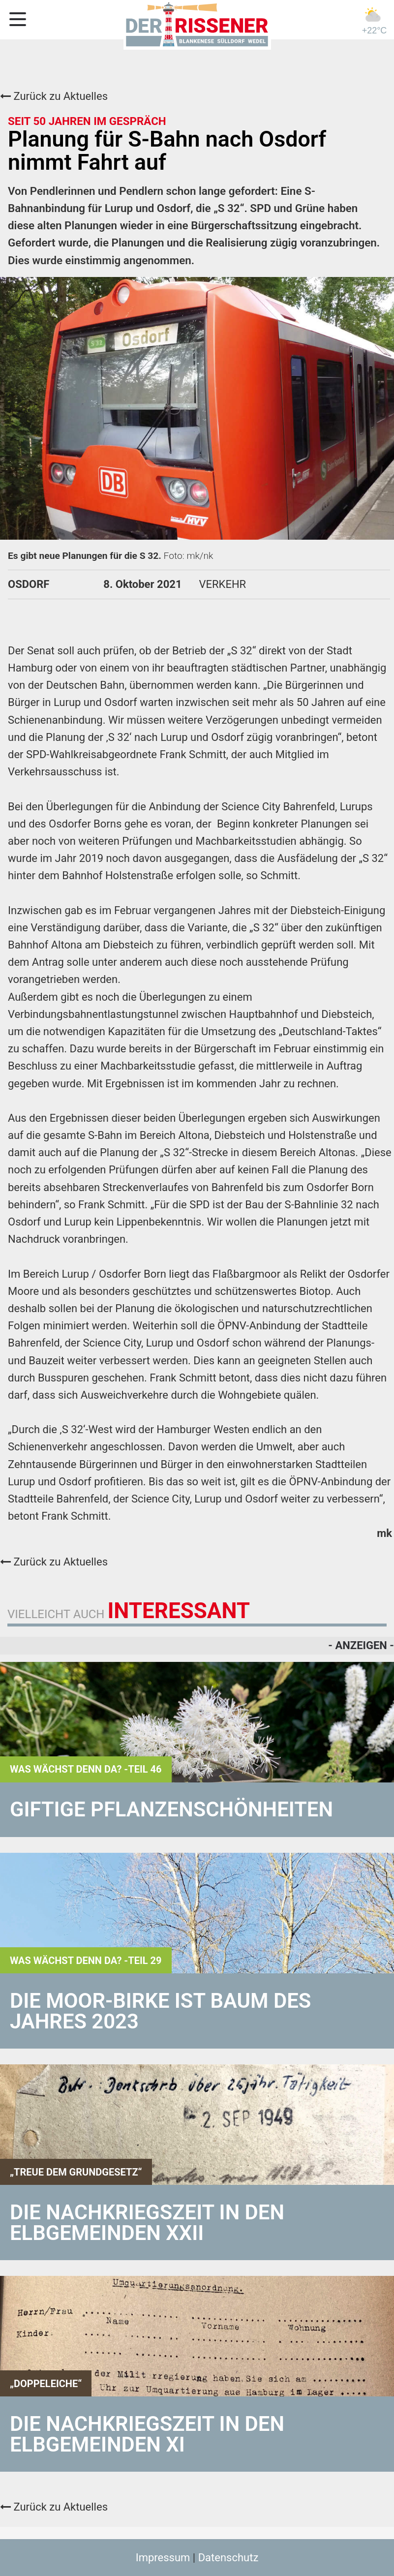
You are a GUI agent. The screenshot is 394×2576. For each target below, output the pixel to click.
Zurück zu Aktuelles (54, 96)
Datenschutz (228, 2557)
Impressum (163, 2557)
